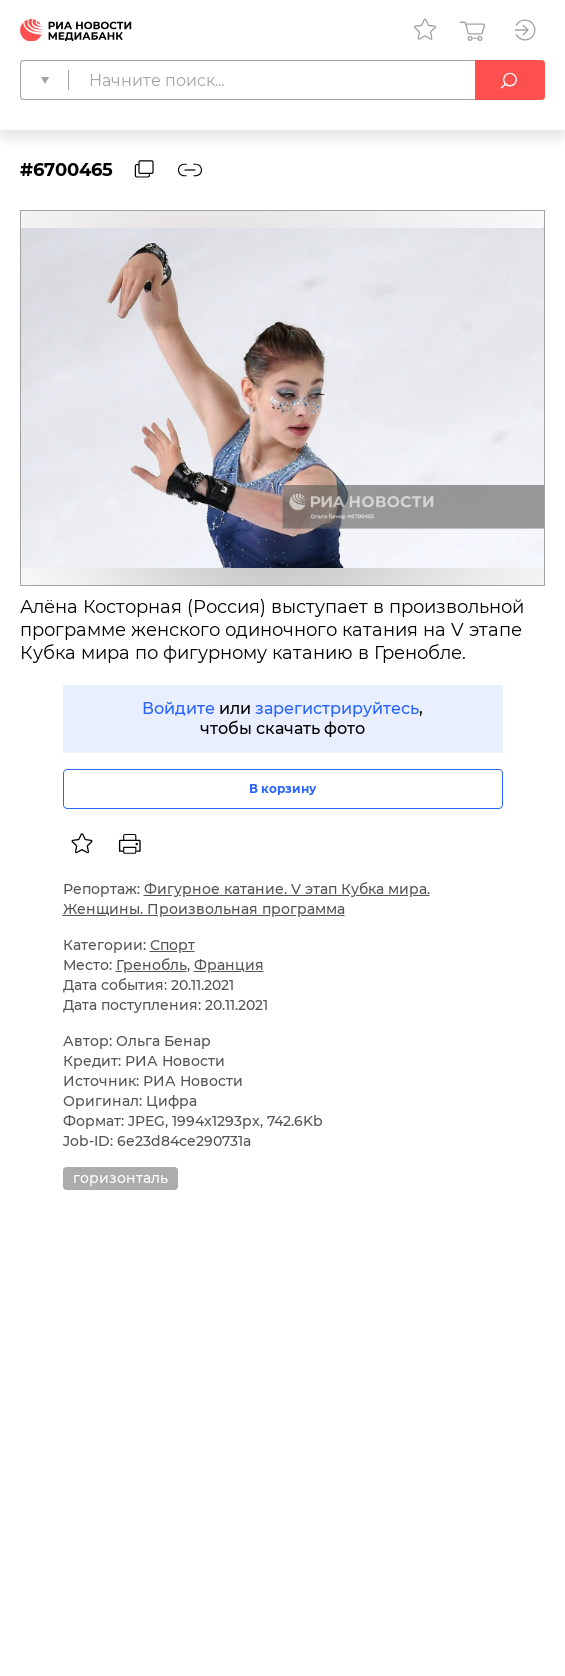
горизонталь (120, 1178)
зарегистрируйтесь (337, 708)
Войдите (178, 708)
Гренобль (151, 965)
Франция (229, 965)
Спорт (172, 945)
